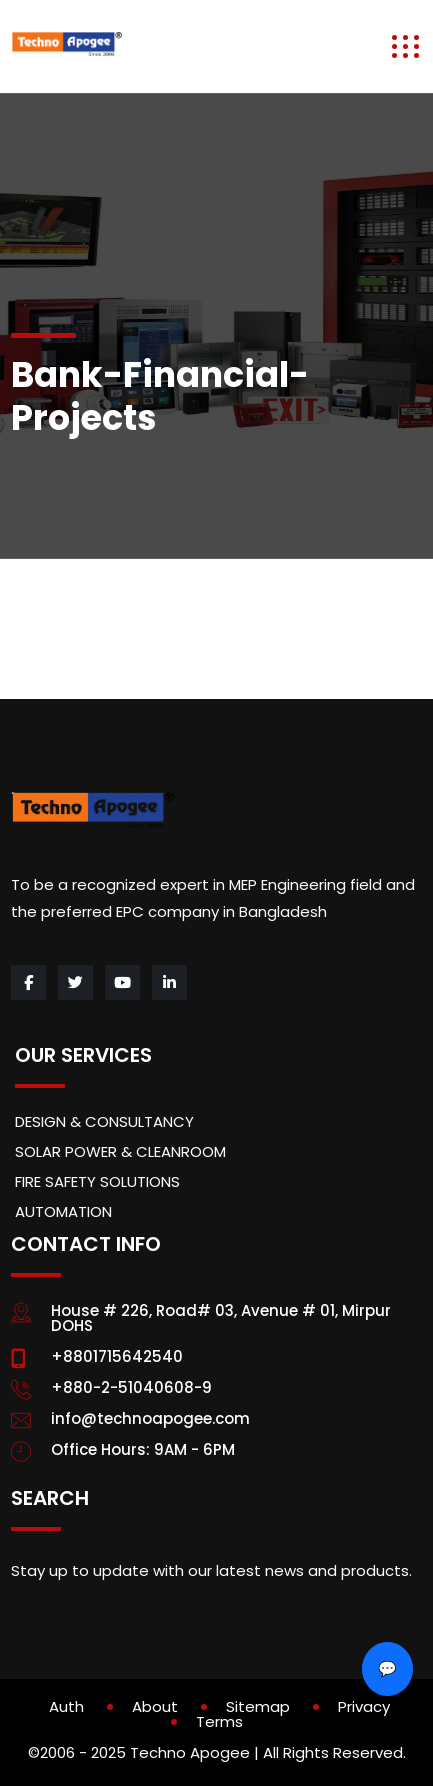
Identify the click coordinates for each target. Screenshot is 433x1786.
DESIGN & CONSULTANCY (104, 1121)
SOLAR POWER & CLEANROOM (120, 1151)
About (155, 1706)
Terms (219, 1721)
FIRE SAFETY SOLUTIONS (97, 1181)
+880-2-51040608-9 (131, 1387)
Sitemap (258, 1706)
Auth (66, 1706)
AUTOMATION (63, 1211)
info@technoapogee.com (150, 1418)
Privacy (364, 1706)
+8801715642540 (117, 1356)
